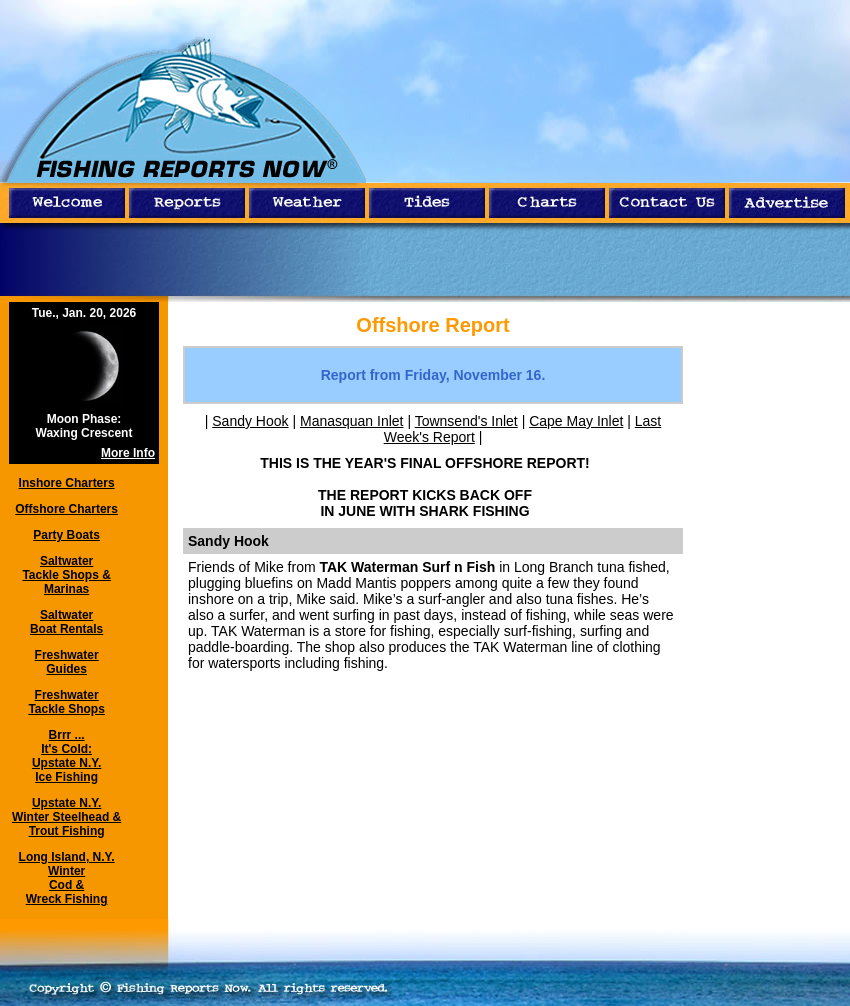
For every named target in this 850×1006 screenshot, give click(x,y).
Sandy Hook (250, 421)
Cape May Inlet (576, 421)
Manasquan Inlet (352, 421)
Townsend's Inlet (466, 421)
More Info (128, 453)
